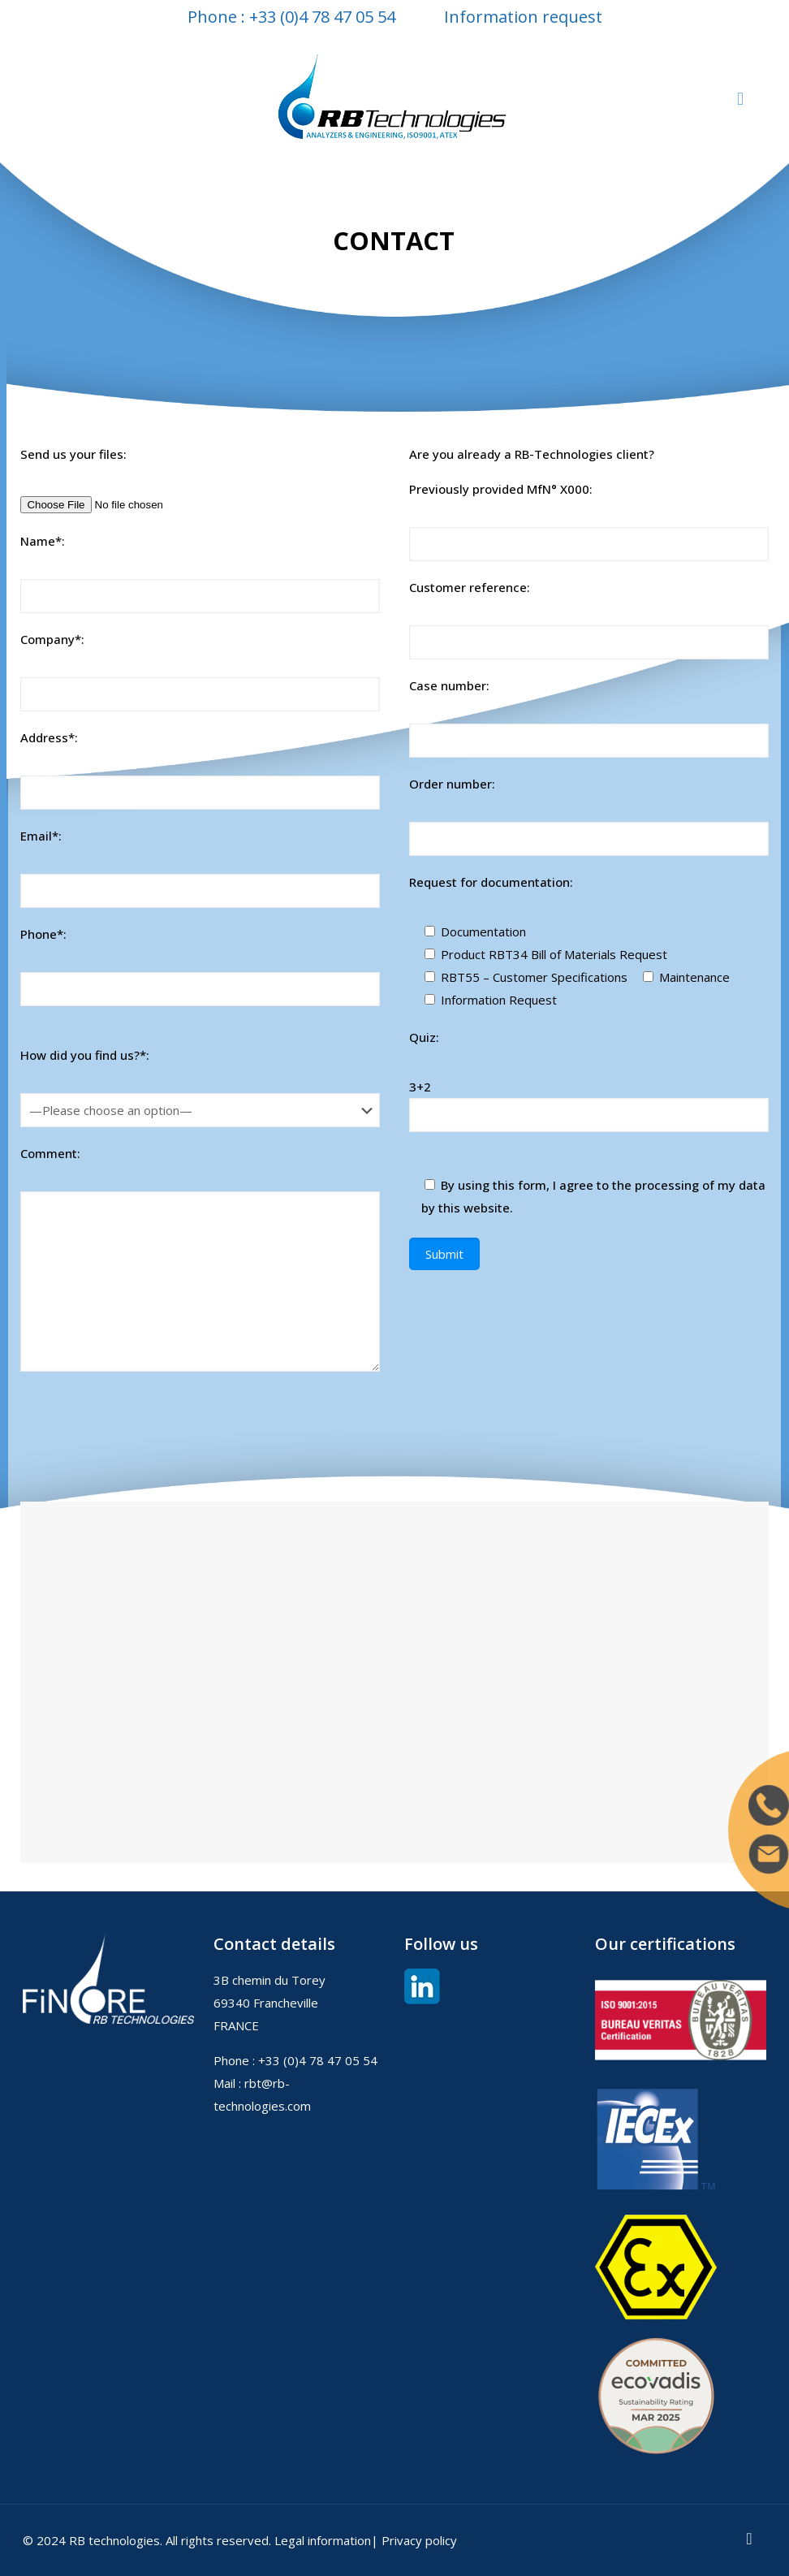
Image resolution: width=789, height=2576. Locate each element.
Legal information (322, 2539)
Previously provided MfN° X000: (501, 489)
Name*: (42, 541)
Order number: (452, 784)
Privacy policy (419, 2539)
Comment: (50, 1151)
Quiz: (424, 1037)
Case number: (449, 685)
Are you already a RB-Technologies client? (531, 454)
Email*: (41, 836)
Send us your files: (73, 454)
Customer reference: (469, 587)
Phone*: (43, 934)
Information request (523, 17)
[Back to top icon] (749, 2537)
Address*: (49, 737)
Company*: (52, 639)
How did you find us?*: (84, 1055)
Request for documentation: (491, 882)
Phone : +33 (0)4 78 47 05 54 (291, 17)
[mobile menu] (740, 97)
